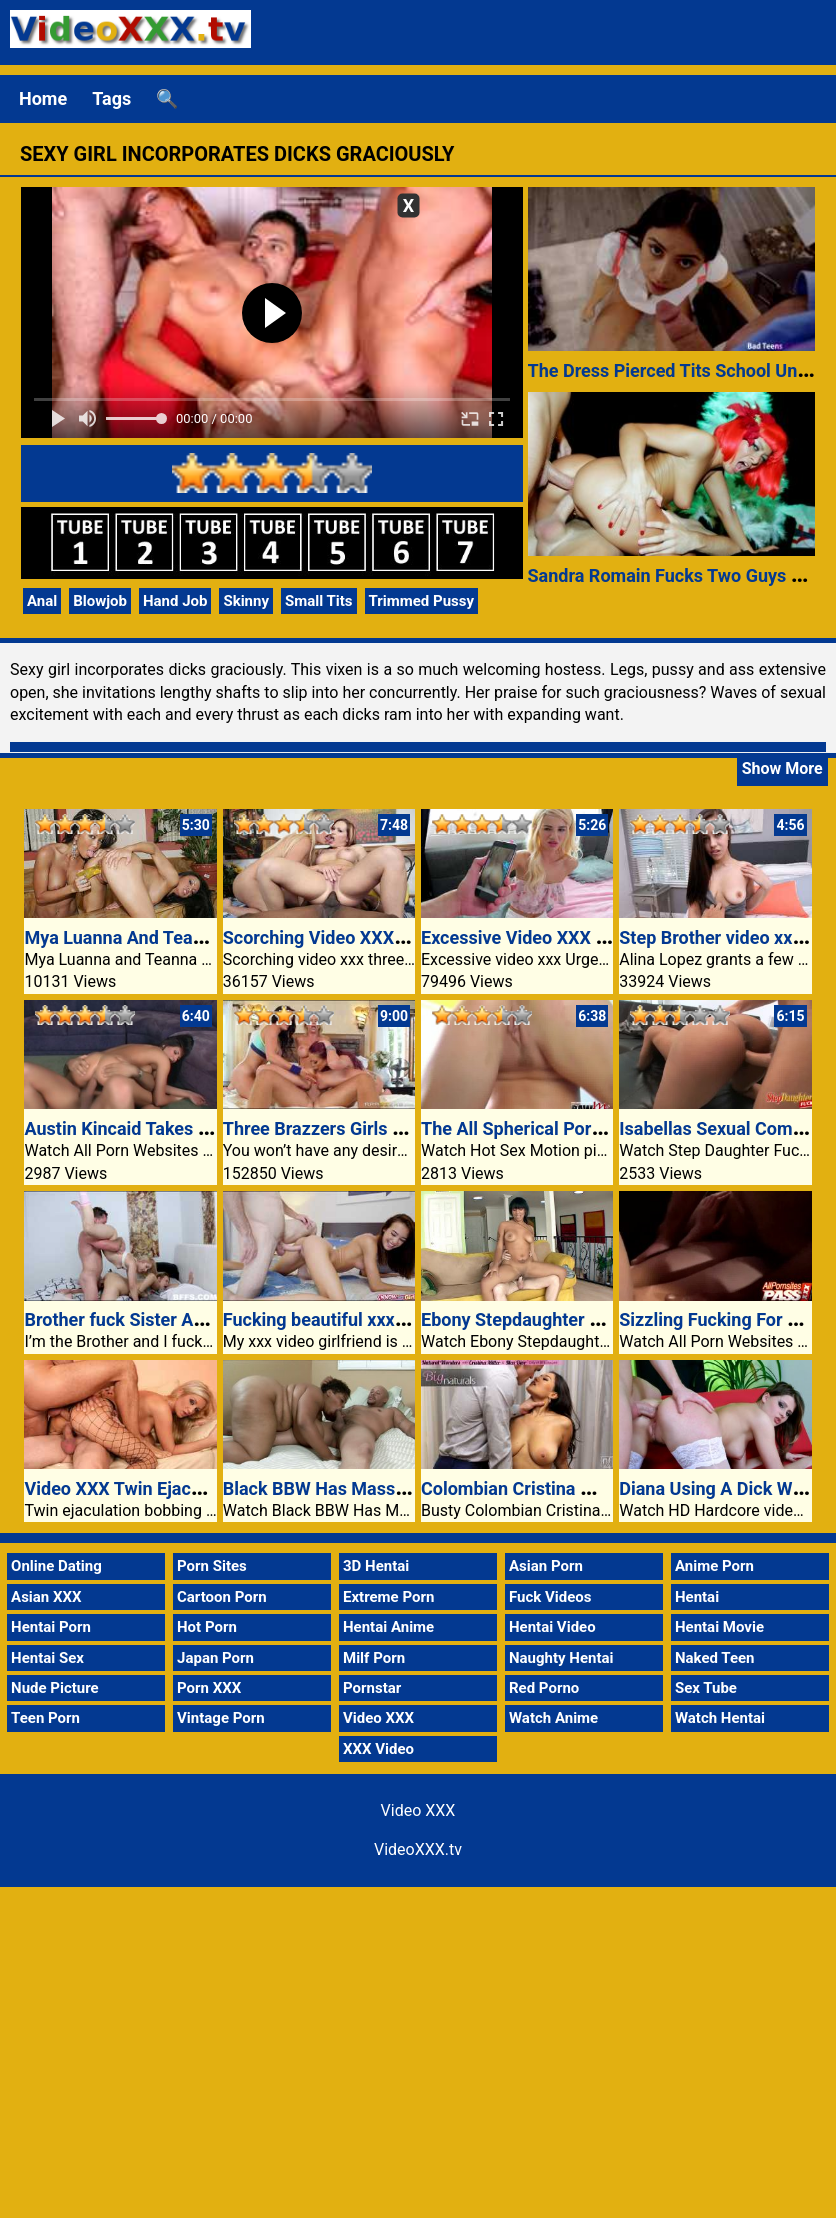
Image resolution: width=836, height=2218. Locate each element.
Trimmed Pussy (422, 601)
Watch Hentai (720, 1718)
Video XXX (378, 1718)
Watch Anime (553, 1718)
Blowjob (100, 601)
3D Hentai (376, 1566)
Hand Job (175, 601)
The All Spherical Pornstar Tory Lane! (571, 1128)
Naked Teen (715, 1658)
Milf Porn (374, 1658)
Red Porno (544, 1688)
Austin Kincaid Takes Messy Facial (163, 1128)
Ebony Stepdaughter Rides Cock (550, 1319)
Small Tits (319, 601)
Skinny (246, 601)
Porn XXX (209, 1688)
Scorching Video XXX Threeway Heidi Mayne (402, 937)
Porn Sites (212, 1566)
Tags (111, 98)
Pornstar (372, 1688)
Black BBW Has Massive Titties (349, 1488)
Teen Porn (45, 1718)
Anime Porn (714, 1566)
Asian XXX (46, 1597)
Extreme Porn (388, 1597)
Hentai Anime (388, 1627)
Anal (42, 601)
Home (43, 98)
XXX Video (378, 1749)
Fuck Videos (550, 1597)
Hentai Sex (47, 1658)
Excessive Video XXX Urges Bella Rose (577, 937)
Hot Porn (207, 1627)
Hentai (697, 1597)
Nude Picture (55, 1688)
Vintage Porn (221, 1718)
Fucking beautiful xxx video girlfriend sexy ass (409, 1319)
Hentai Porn (51, 1627)
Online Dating (56, 1566)
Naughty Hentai (561, 1658)
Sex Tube (706, 1688)
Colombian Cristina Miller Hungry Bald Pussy (602, 1488)
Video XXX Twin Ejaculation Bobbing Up (184, 1488)
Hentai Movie (719, 1627)
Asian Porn (546, 1566)
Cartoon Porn (222, 1597)
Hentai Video (552, 1627)
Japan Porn (215, 1658)
